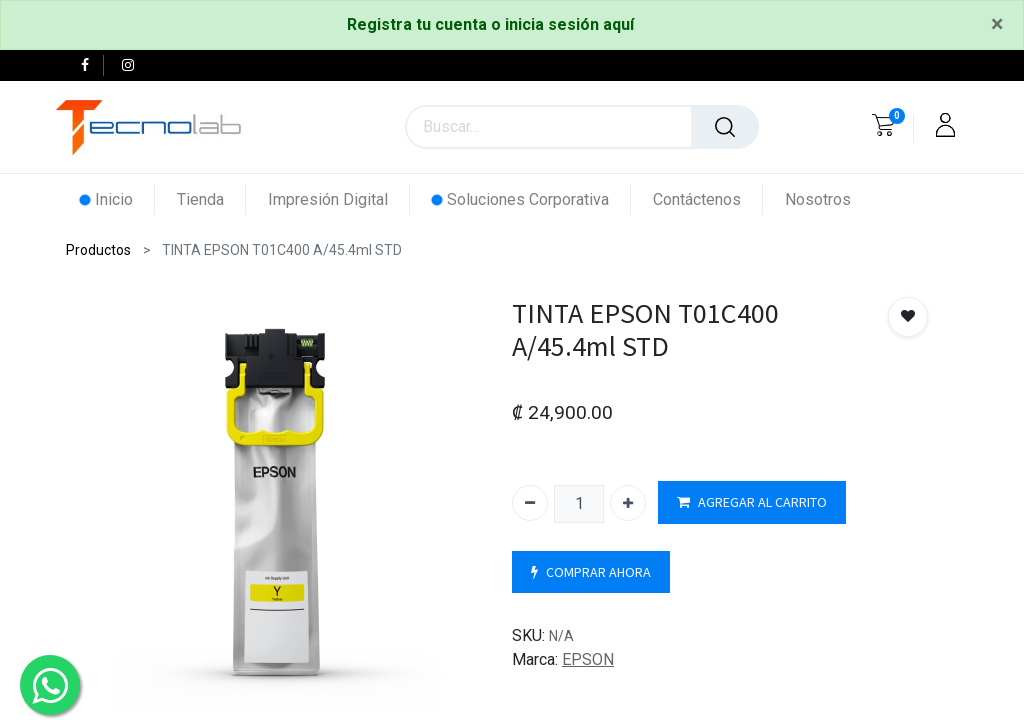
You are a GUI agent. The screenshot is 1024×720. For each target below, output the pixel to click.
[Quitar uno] (530, 503)
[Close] (997, 24)
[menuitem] (117, 199)
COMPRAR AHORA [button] (591, 572)
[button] (908, 317)
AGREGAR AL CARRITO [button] (752, 502)
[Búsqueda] (725, 127)
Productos (98, 250)
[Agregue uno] (628, 503)
